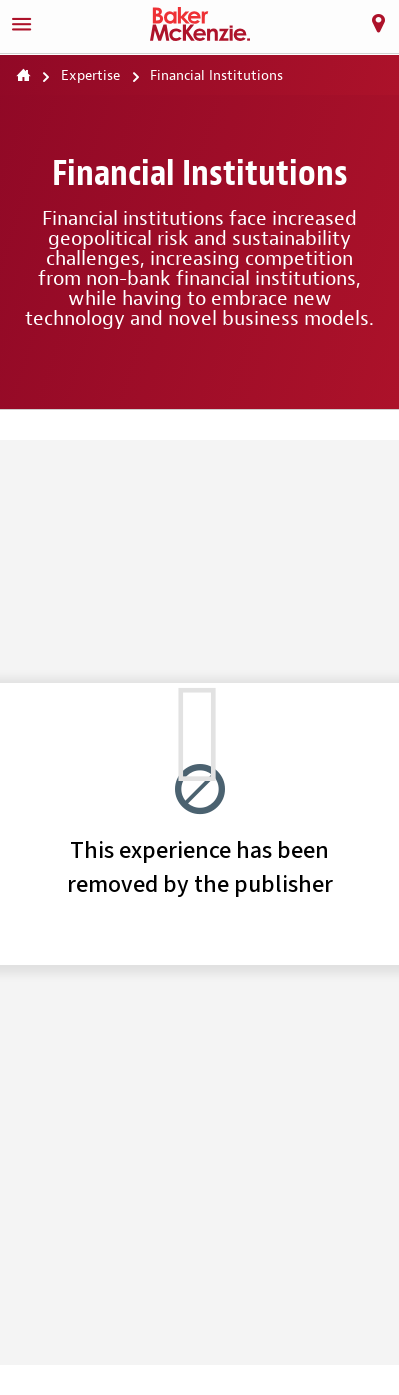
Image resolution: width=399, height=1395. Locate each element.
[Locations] (378, 24)
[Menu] (21, 24)
